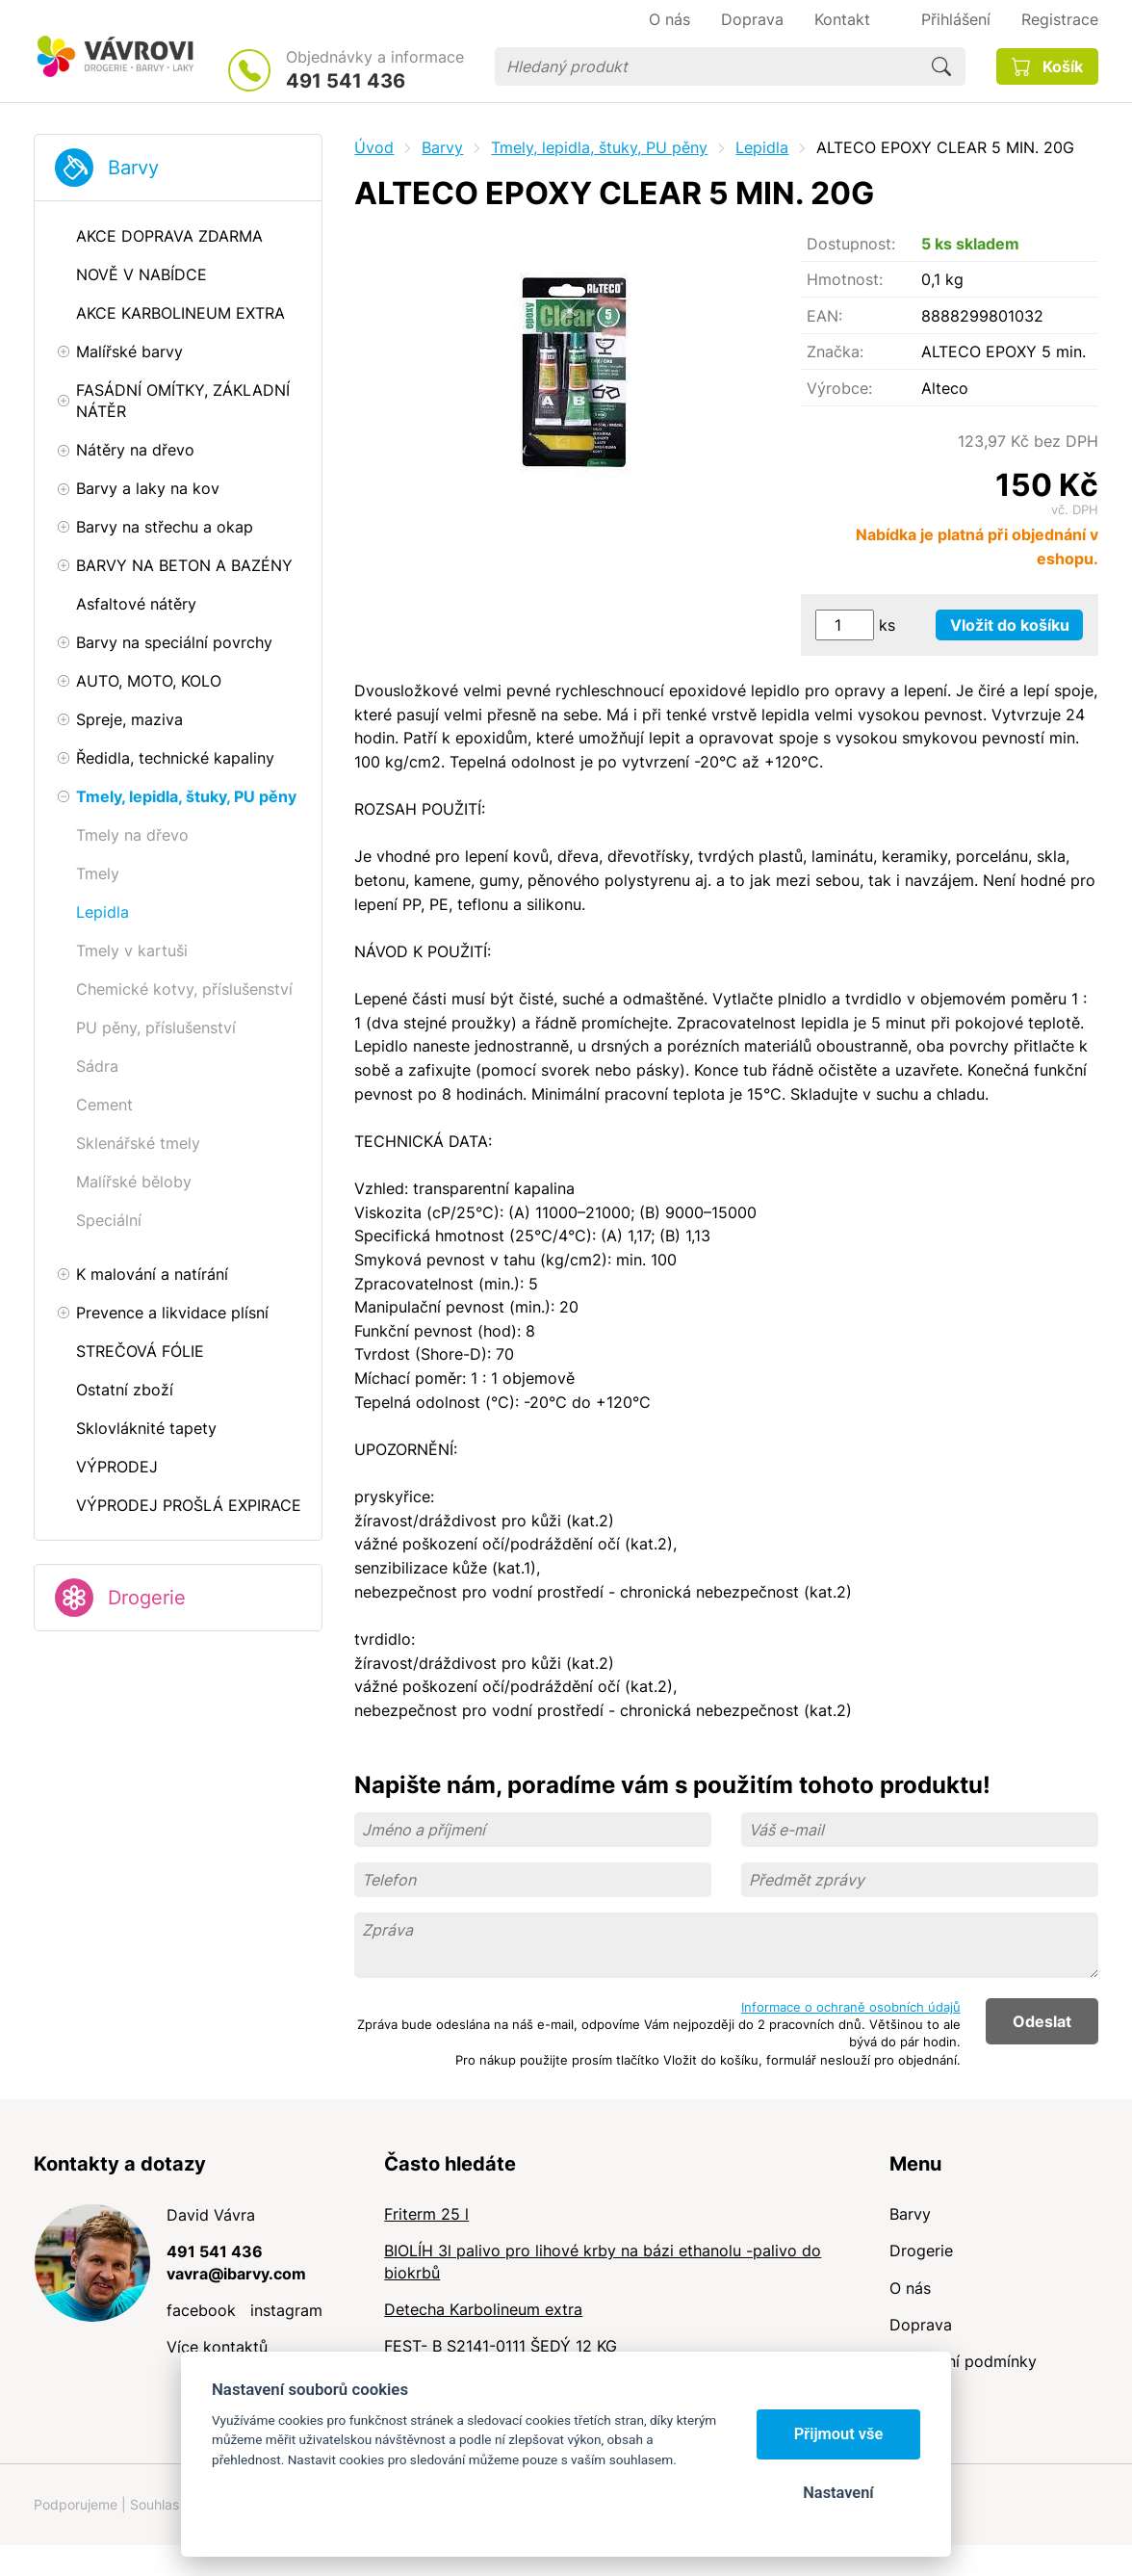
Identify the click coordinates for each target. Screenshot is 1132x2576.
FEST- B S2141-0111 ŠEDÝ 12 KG (500, 2345)
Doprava (920, 2324)
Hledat (941, 66)
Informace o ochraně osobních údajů (851, 2007)
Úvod (374, 147)
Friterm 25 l (426, 2214)
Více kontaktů (217, 2346)
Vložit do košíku (1009, 625)
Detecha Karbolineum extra (483, 2309)
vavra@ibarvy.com (236, 2273)
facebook (201, 2310)
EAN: (824, 315)
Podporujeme (75, 2504)
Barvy (133, 167)
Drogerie (147, 1597)
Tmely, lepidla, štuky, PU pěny (599, 147)
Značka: (835, 351)
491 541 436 (345, 80)
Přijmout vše (839, 2434)
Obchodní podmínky (963, 2361)
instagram (286, 2310)
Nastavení (838, 2493)
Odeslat (1042, 2021)
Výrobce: (839, 388)
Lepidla (761, 147)
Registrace (1059, 19)
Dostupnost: (851, 243)
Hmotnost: (845, 279)
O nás (910, 2288)
